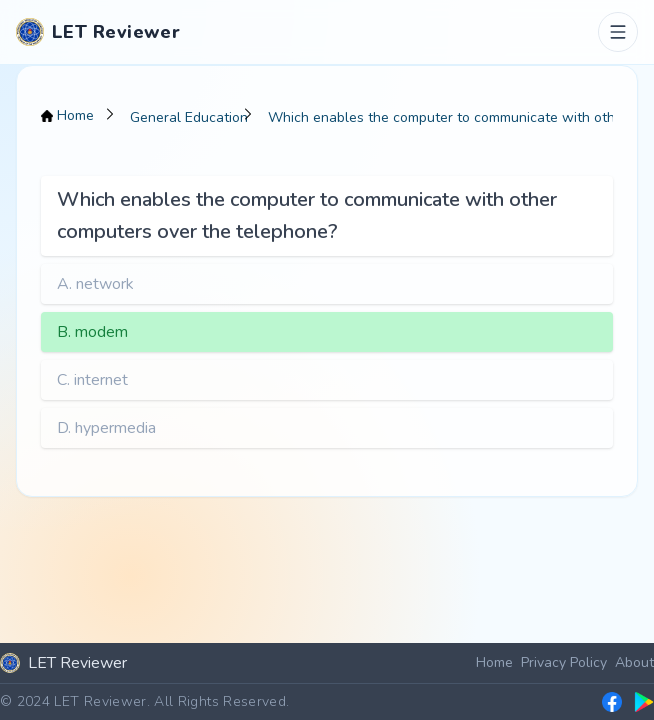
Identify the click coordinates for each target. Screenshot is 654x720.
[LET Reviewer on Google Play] (644, 702)
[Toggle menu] (618, 32)
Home (494, 662)
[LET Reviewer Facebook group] (612, 702)
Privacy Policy (564, 662)
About (634, 662)
